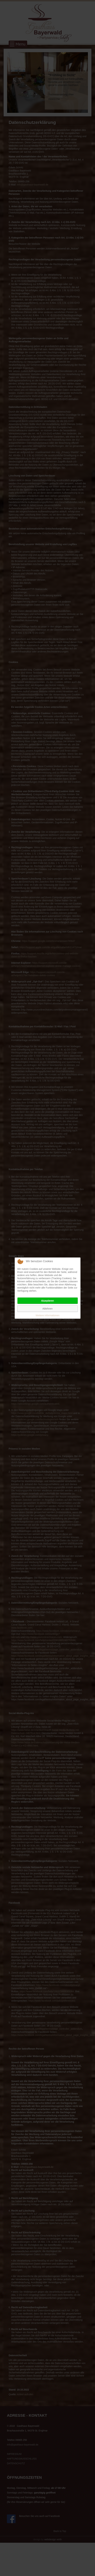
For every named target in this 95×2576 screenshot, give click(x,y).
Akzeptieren (47, 1300)
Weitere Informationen (47, 1315)
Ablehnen (47, 1308)
